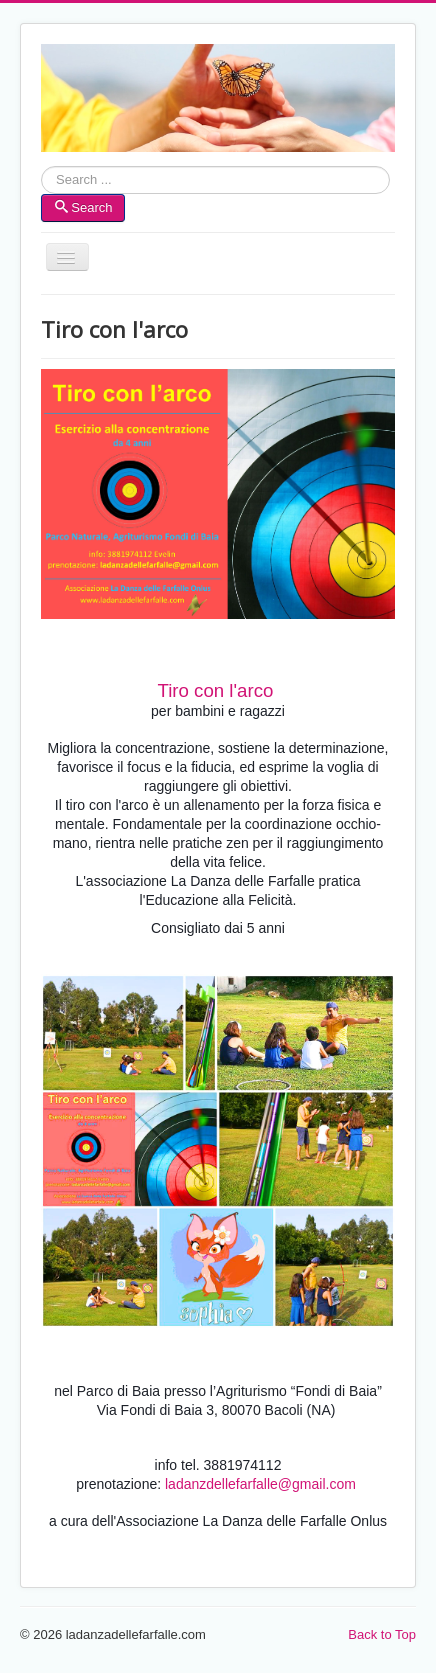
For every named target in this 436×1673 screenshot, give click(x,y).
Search (41, 180)
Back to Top (382, 1634)
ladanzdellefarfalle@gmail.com (260, 1484)
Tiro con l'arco (215, 690)
